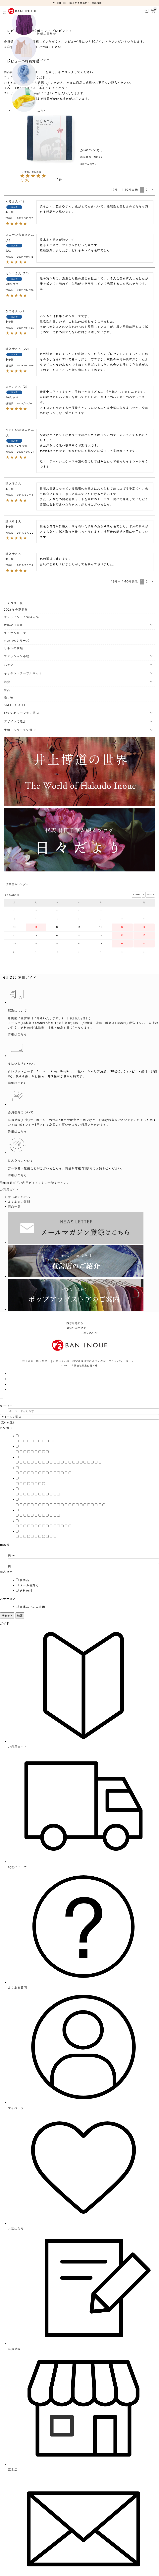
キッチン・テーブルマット (23, 673)
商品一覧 (14, 1206)
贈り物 (9, 697)
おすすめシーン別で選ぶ (21, 713)
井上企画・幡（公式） (36, 1361)
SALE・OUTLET (16, 705)
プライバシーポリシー (123, 1361)
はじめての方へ (19, 1197)
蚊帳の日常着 (13, 625)
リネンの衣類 (13, 648)
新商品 (24, 1580)
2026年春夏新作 (16, 609)
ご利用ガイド (9, 1189)
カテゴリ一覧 (13, 603)
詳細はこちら (17, 1034)
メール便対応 (29, 1585)
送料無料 (26, 1590)
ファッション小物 (16, 656)
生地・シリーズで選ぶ (20, 730)
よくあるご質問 (19, 1201)
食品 (7, 690)
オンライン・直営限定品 (21, 617)
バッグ (9, 664)
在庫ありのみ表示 (32, 1607)
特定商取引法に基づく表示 (89, 1361)
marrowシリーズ (16, 640)
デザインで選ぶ (15, 721)
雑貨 (7, 682)
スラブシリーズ (15, 633)
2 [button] (147, 190)
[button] (152, 190)
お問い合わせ (61, 1361)
